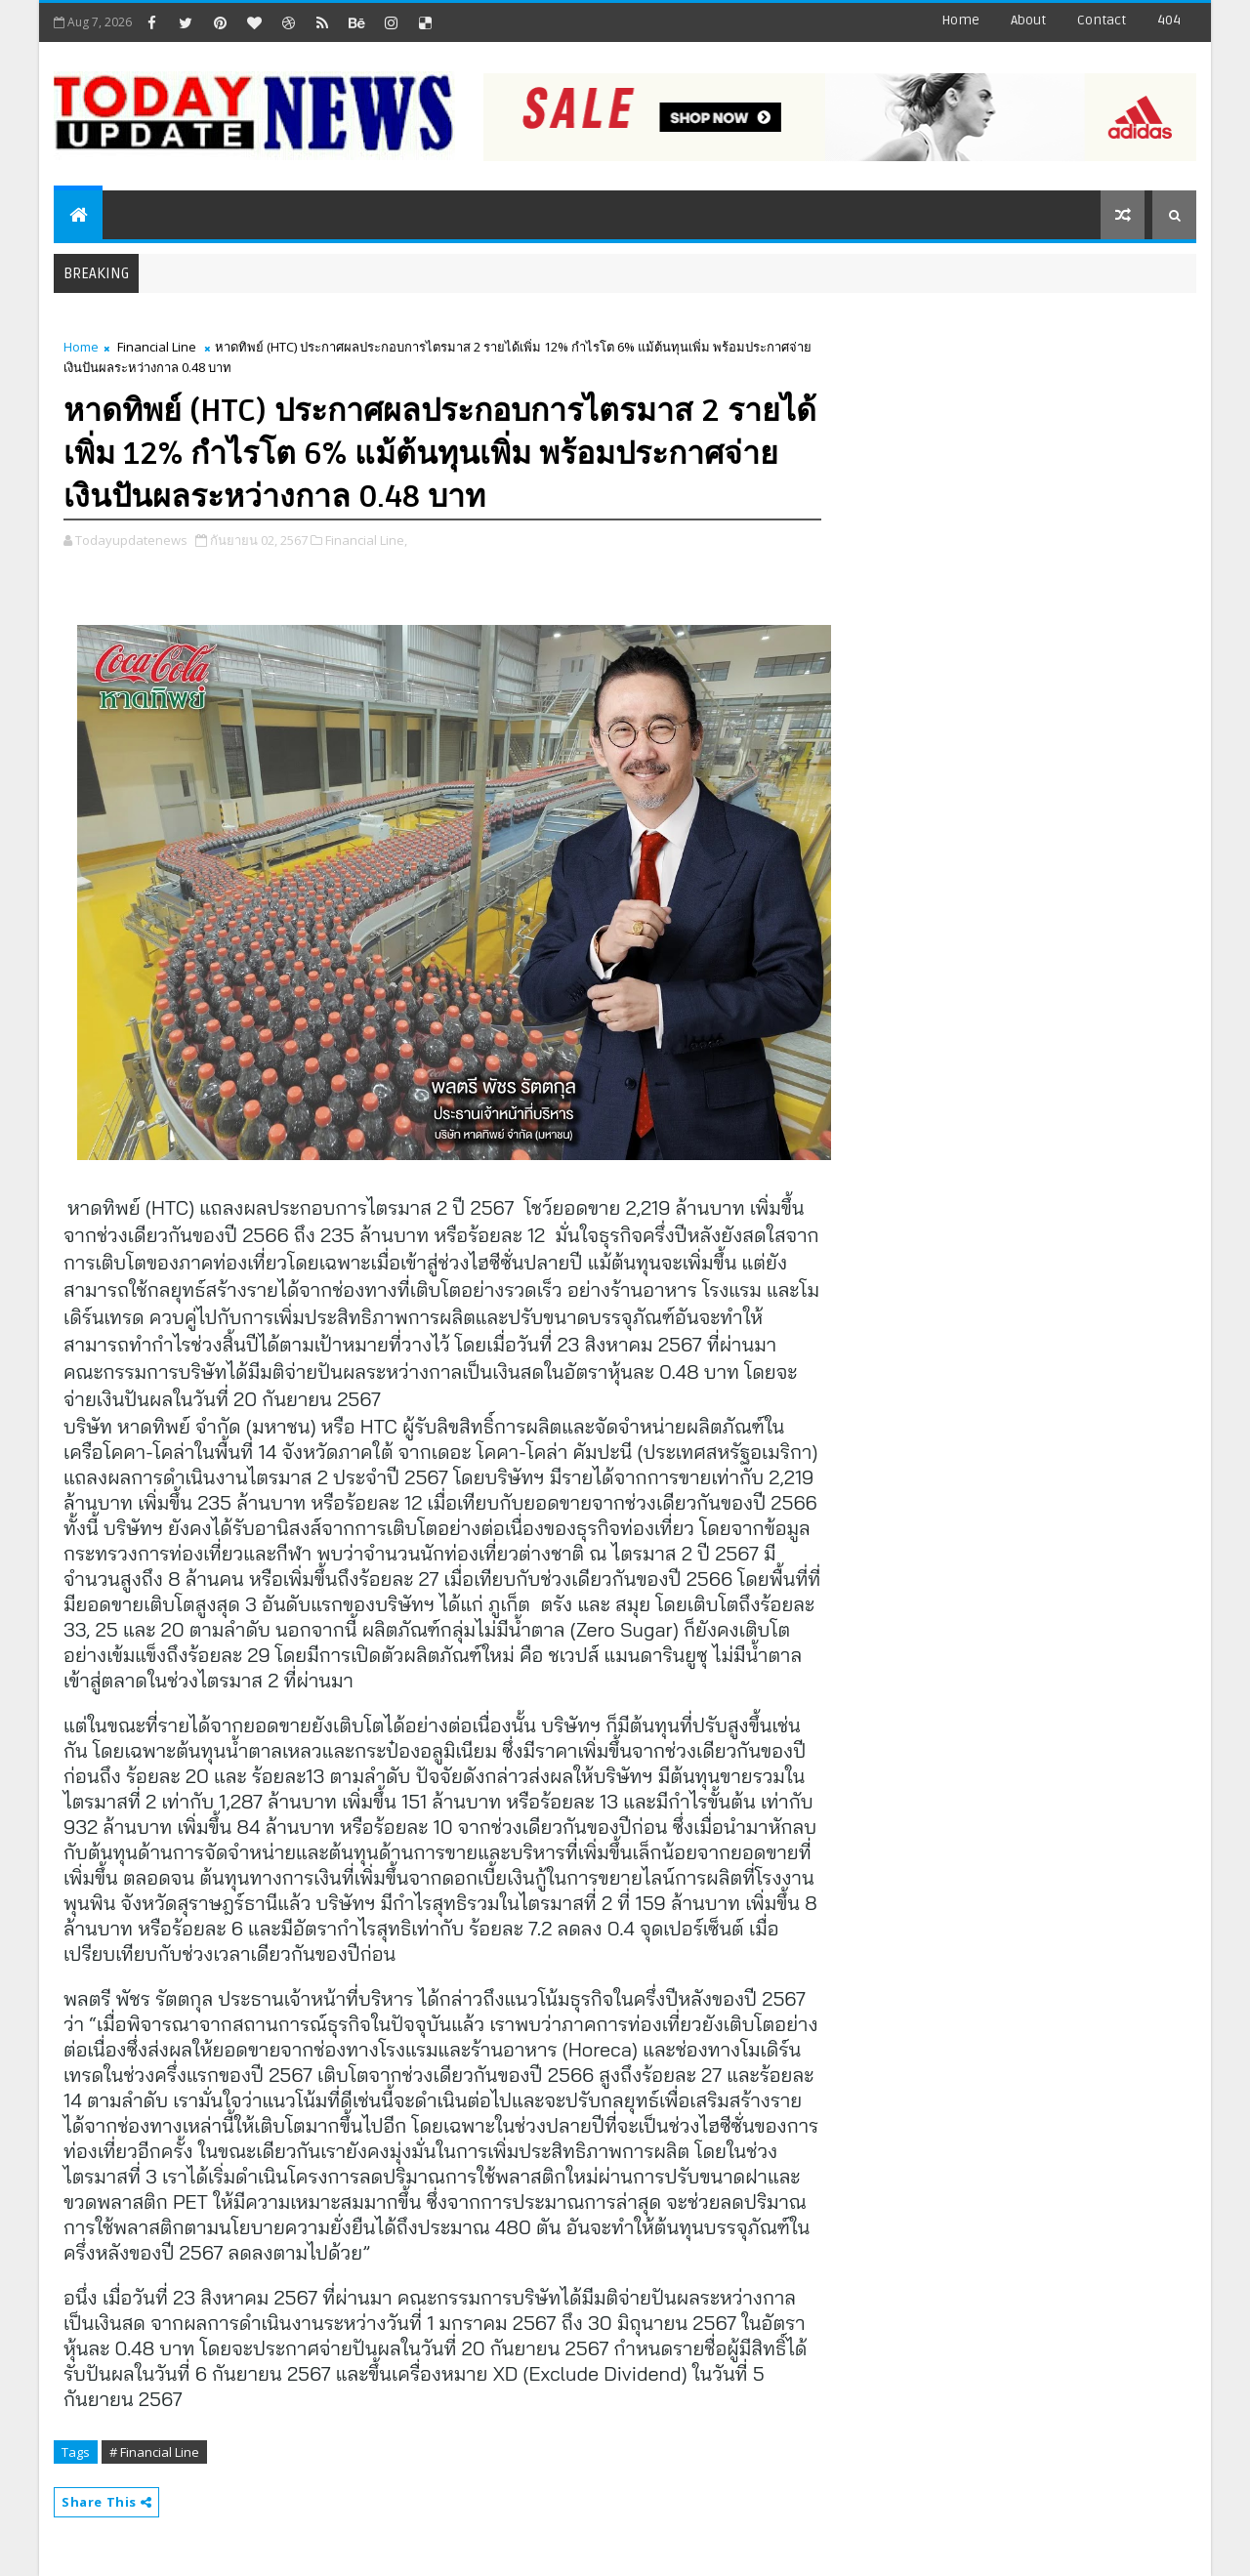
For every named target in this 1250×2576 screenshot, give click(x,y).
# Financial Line (154, 2452)
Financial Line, (366, 540)
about (1028, 20)
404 (1169, 20)
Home (960, 20)
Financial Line (156, 346)
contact (1101, 20)
